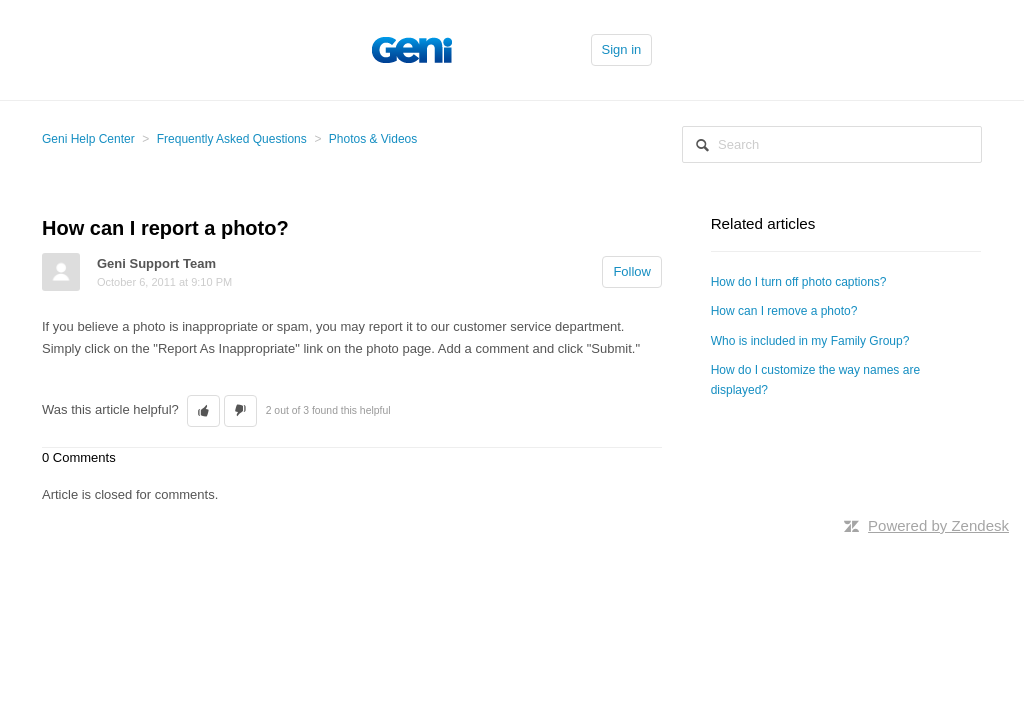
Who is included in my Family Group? (810, 341)
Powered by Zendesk (938, 525)
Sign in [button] (622, 49)
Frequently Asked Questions (232, 139)
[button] (203, 411)
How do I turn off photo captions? (799, 282)
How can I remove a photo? (784, 311)
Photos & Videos (373, 139)
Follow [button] (632, 271)
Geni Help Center (88, 139)
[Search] (832, 144)
